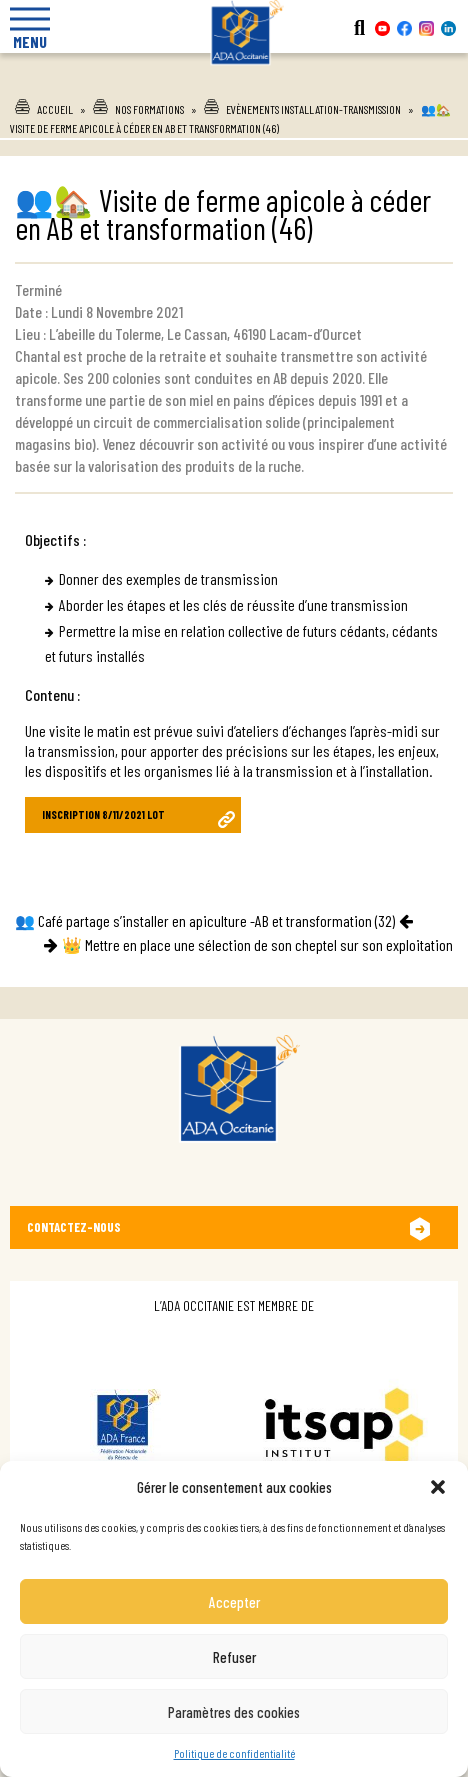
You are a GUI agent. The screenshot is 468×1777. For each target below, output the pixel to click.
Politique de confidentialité (234, 1753)
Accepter (234, 1602)
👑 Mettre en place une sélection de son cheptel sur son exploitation (257, 944)
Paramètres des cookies (234, 1712)
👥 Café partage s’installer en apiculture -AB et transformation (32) (205, 920)
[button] (438, 1487)
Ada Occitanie (234, 79)
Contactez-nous (74, 1227)
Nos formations (149, 109)
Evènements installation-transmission (313, 109)
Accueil (55, 109)
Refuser (234, 1657)
